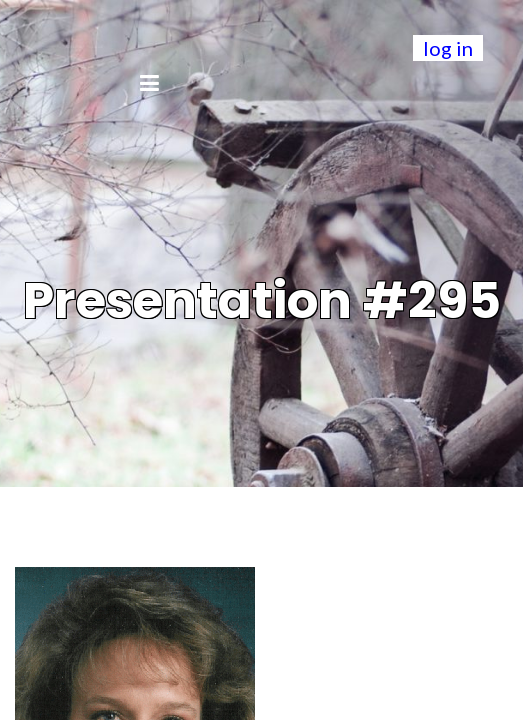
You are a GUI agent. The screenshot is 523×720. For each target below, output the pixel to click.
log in (448, 48)
